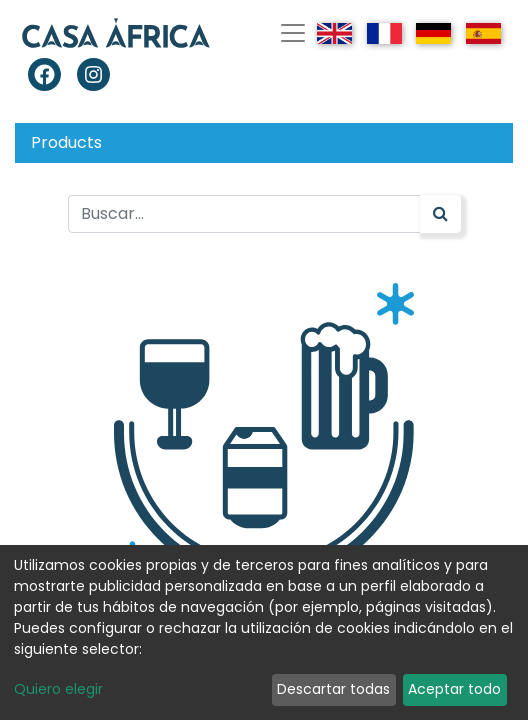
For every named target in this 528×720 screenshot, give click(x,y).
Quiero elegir (58, 689)
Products (66, 142)
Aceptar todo (454, 689)
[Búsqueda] (440, 214)
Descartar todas (333, 689)
